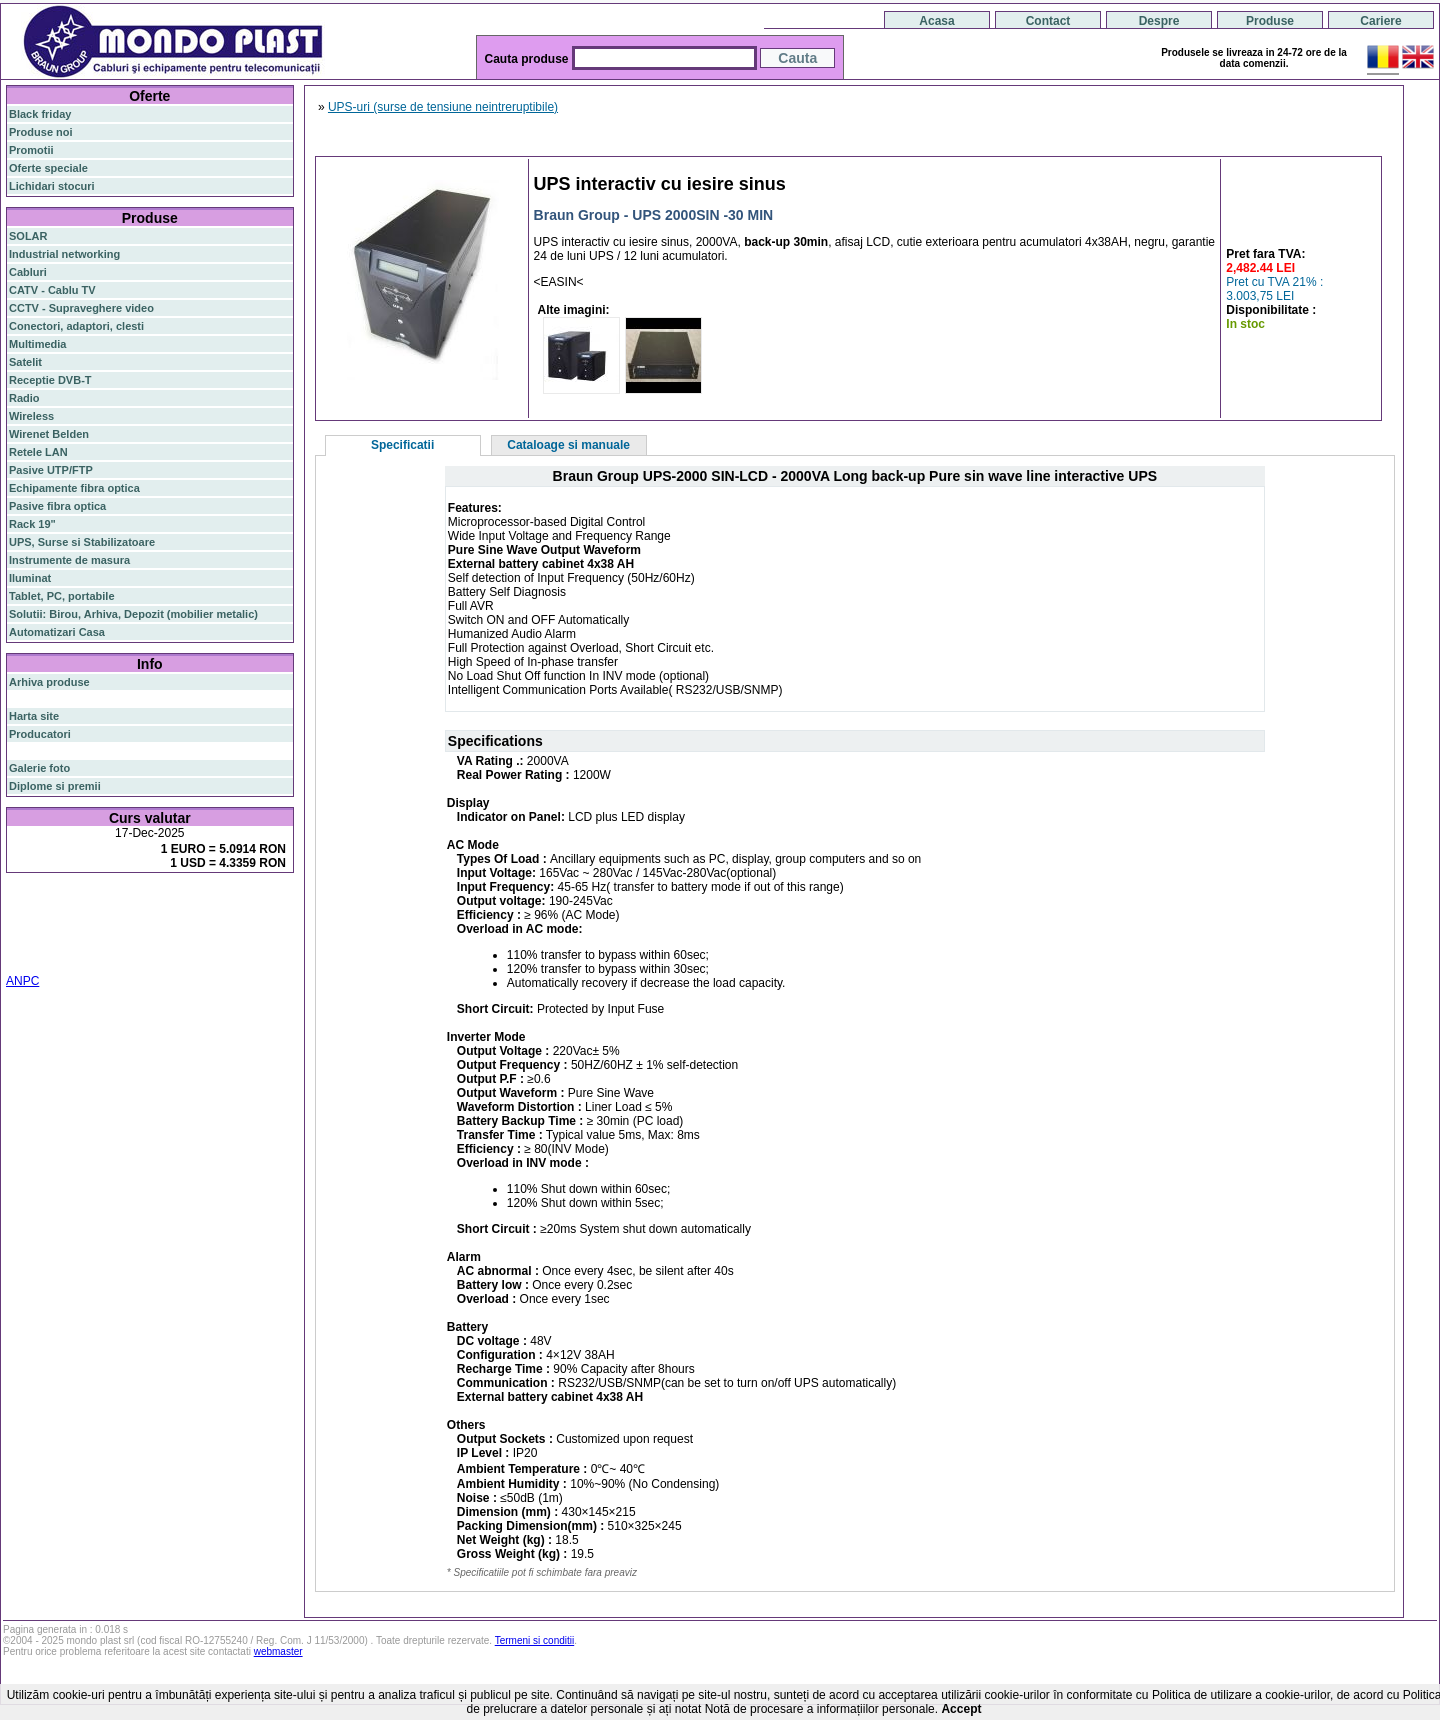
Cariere (1380, 21)
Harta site (34, 716)
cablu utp (63, 942)
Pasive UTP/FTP (51, 470)
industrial (33, 954)
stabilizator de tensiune (178, 930)
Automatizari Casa (57, 632)
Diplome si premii (55, 786)
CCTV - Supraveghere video (81, 308)
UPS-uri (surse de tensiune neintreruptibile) (443, 107)
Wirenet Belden (49, 434)
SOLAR (28, 236)
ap (89, 930)
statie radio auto (121, 954)
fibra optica (51, 905)
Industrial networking (64, 254)
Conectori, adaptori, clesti (76, 326)
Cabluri (28, 272)
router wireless (226, 918)
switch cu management (188, 942)
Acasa (936, 21)
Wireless (31, 416)
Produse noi (41, 132)
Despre (1159, 21)
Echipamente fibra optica (74, 488)
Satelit (25, 362)
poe (242, 904)
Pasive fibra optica (57, 506)
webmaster (278, 1651)
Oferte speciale (48, 168)
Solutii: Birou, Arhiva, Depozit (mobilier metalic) (133, 614)
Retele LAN (38, 452)
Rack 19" (32, 524)
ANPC (22, 981)
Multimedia (37, 344)
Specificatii (402, 445)
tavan (22, 942)
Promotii (31, 150)
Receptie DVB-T (50, 380)
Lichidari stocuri (52, 186)
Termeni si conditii (534, 1640)
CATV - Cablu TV (52, 290)
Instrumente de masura (69, 560)
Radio (24, 398)
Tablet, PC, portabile (62, 596)
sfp (106, 930)
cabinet (270, 942)
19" (68, 954)
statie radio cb (203, 954)
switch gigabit (44, 930)
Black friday (40, 114)
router (165, 905)
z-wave (108, 942)
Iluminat (30, 578)
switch (119, 905)
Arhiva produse (49, 682)
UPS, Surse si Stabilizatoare (82, 542)
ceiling (258, 930)
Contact (1048, 21)
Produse (1270, 21)
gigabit (208, 904)
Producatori (40, 734)
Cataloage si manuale (568, 445)
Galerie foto (39, 768)
